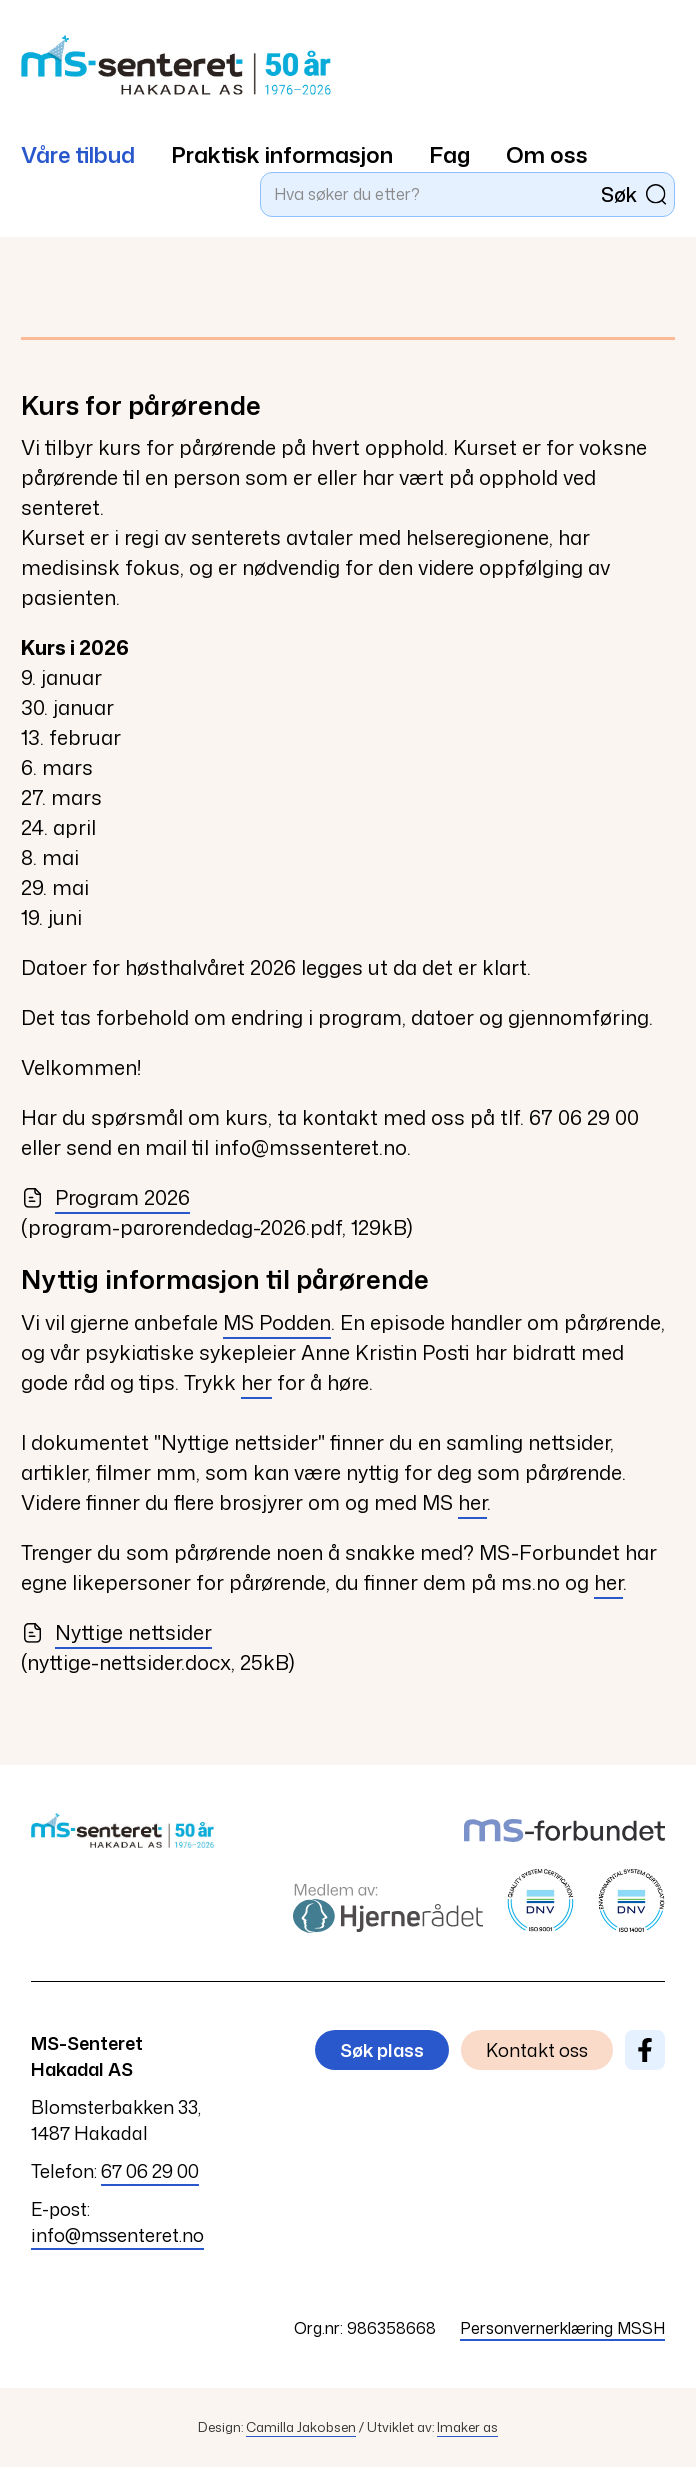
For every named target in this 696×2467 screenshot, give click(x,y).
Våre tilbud (78, 154)
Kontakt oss (537, 2050)
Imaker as (467, 2427)
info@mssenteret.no (117, 2235)
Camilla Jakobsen (301, 2427)
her (256, 1382)
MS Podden (277, 1322)
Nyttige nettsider (116, 1632)
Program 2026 (105, 1197)
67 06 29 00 (150, 2171)
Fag (449, 154)
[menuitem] (96, 144)
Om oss (547, 154)
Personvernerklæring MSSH (562, 2328)
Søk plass (382, 2050)
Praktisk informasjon (282, 154)
